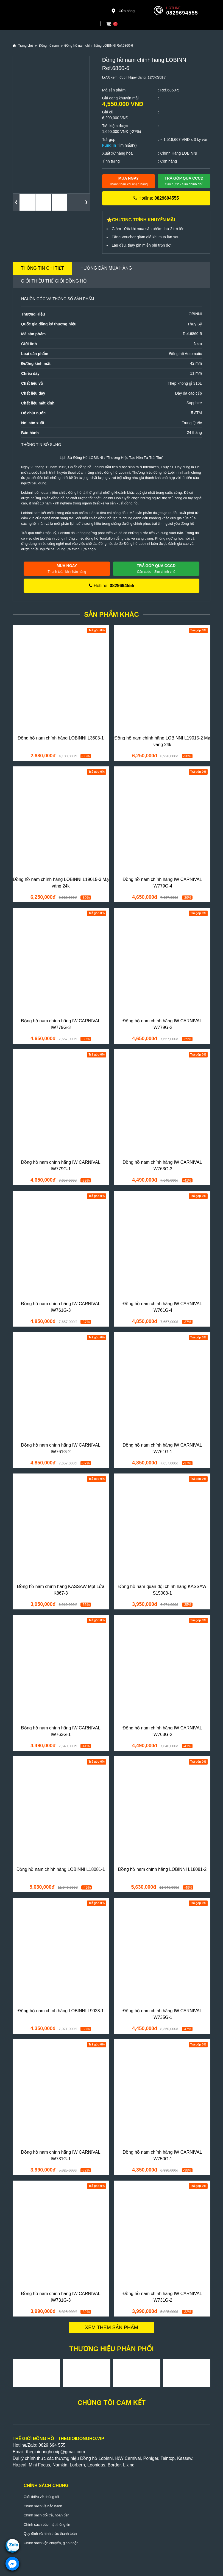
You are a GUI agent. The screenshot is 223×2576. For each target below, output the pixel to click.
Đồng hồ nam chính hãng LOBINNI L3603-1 (61, 738)
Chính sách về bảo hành (43, 2506)
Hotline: (156, 198)
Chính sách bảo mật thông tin (47, 2524)
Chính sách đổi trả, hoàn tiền (46, 2515)
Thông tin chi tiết (42, 268)
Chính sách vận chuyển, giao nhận (51, 2543)
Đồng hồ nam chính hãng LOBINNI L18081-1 (60, 1869)
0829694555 (182, 13)
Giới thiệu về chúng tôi (41, 2497)
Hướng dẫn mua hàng (106, 268)
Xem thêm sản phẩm (111, 2327)
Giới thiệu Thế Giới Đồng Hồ (54, 281)
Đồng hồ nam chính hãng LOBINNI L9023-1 (61, 2010)
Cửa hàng (123, 11)
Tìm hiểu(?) (127, 145)
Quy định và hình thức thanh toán (50, 2534)
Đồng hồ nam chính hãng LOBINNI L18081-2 (162, 1869)
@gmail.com (72, 2451)
